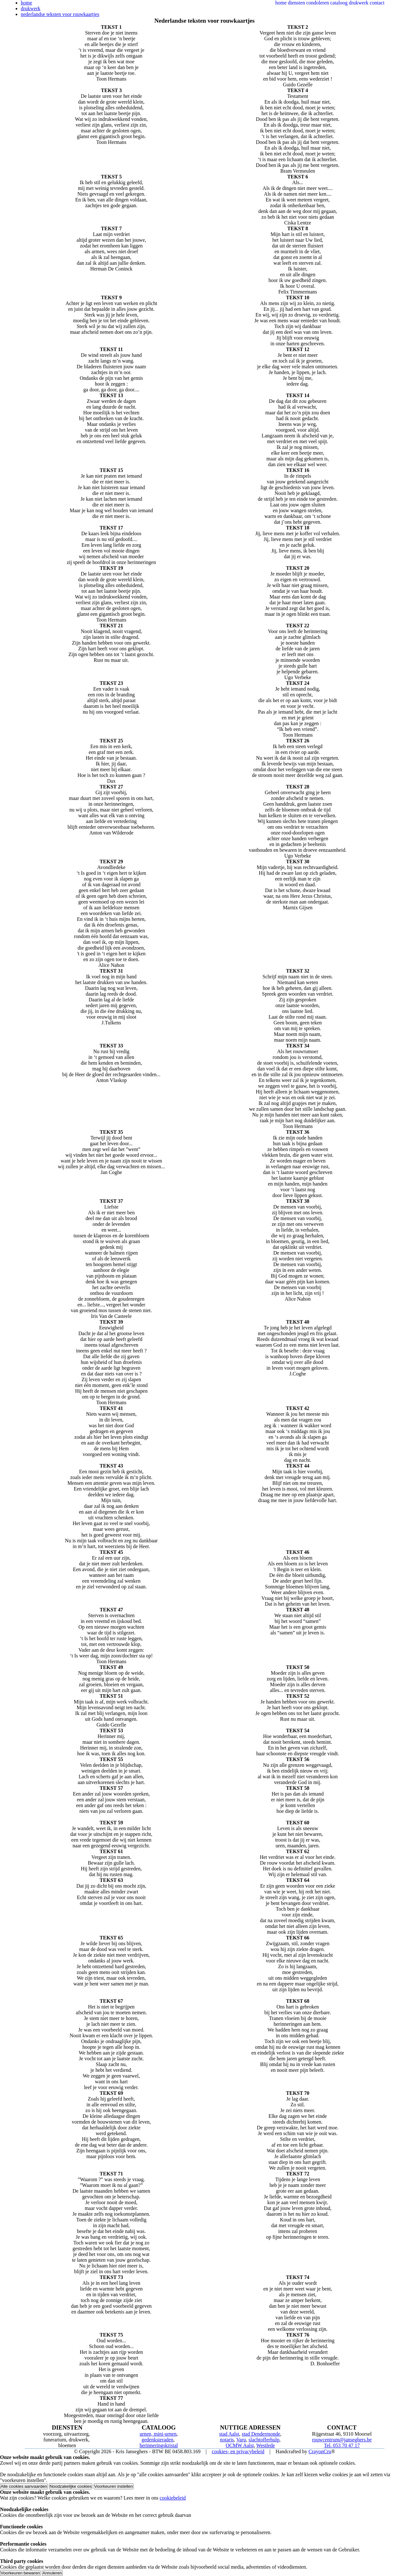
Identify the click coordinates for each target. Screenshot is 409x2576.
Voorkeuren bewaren (20, 2573)
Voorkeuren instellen (113, 2486)
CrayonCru (319, 2451)
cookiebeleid (173, 2498)
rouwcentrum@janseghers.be (342, 2439)
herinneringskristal (159, 2445)
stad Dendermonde (261, 2434)
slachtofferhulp (264, 2439)
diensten (296, 2)
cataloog (338, 2)
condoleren (317, 2)
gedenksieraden (158, 2439)
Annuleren (52, 2573)
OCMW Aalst (240, 2445)
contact (377, 2)
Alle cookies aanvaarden (24, 2486)
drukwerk (358, 2)
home (281, 2)
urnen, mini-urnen (158, 2434)
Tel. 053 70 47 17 (342, 2445)
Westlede (265, 2445)
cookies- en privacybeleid (238, 2451)
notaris (227, 2439)
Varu (241, 2439)
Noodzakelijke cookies (71, 2486)
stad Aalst (229, 2434)
